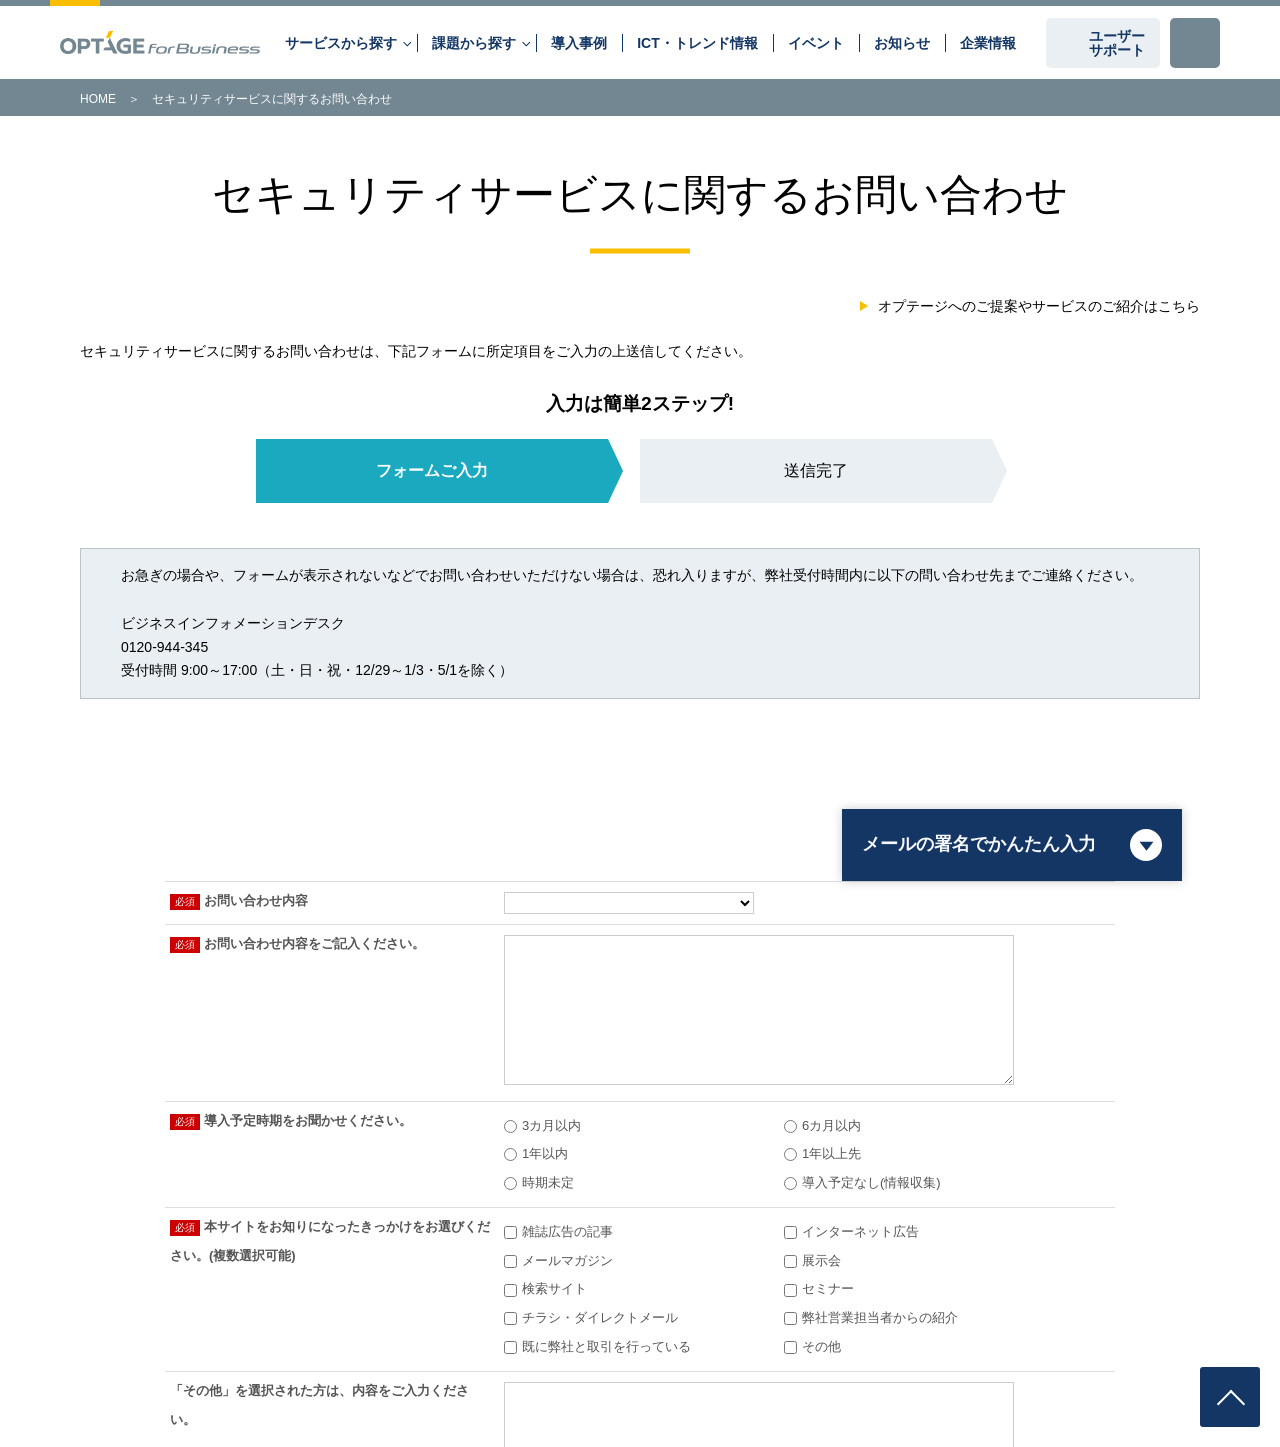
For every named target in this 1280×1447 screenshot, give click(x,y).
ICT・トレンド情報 (697, 43)
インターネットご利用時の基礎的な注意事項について (844, 1358)
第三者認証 (70, 1358)
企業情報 (988, 43)
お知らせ (902, 43)
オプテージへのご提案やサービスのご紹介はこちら (1039, 306)
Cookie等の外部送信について (470, 1358)
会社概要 (256, 1061)
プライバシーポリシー (324, 1358)
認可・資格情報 (640, 1061)
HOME (98, 99)
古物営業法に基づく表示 (1055, 1358)
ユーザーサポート (1117, 43)
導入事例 (579, 43)
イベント (816, 43)
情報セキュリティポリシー (183, 1358)
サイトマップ (183, 1376)
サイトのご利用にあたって (627, 1358)
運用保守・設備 (1024, 1061)
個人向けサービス (87, 1376)
